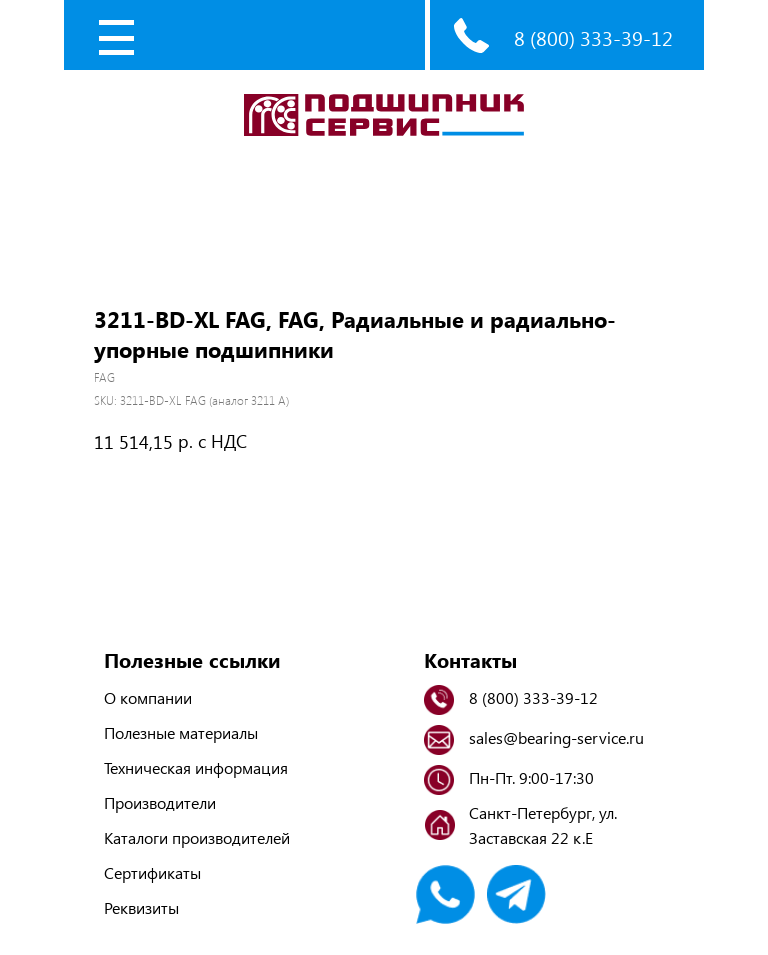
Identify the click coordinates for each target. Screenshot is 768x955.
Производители (160, 802)
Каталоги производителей (197, 837)
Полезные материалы (181, 732)
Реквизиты (141, 907)
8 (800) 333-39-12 (593, 37)
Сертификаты (152, 872)
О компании (148, 697)
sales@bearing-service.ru (556, 737)
